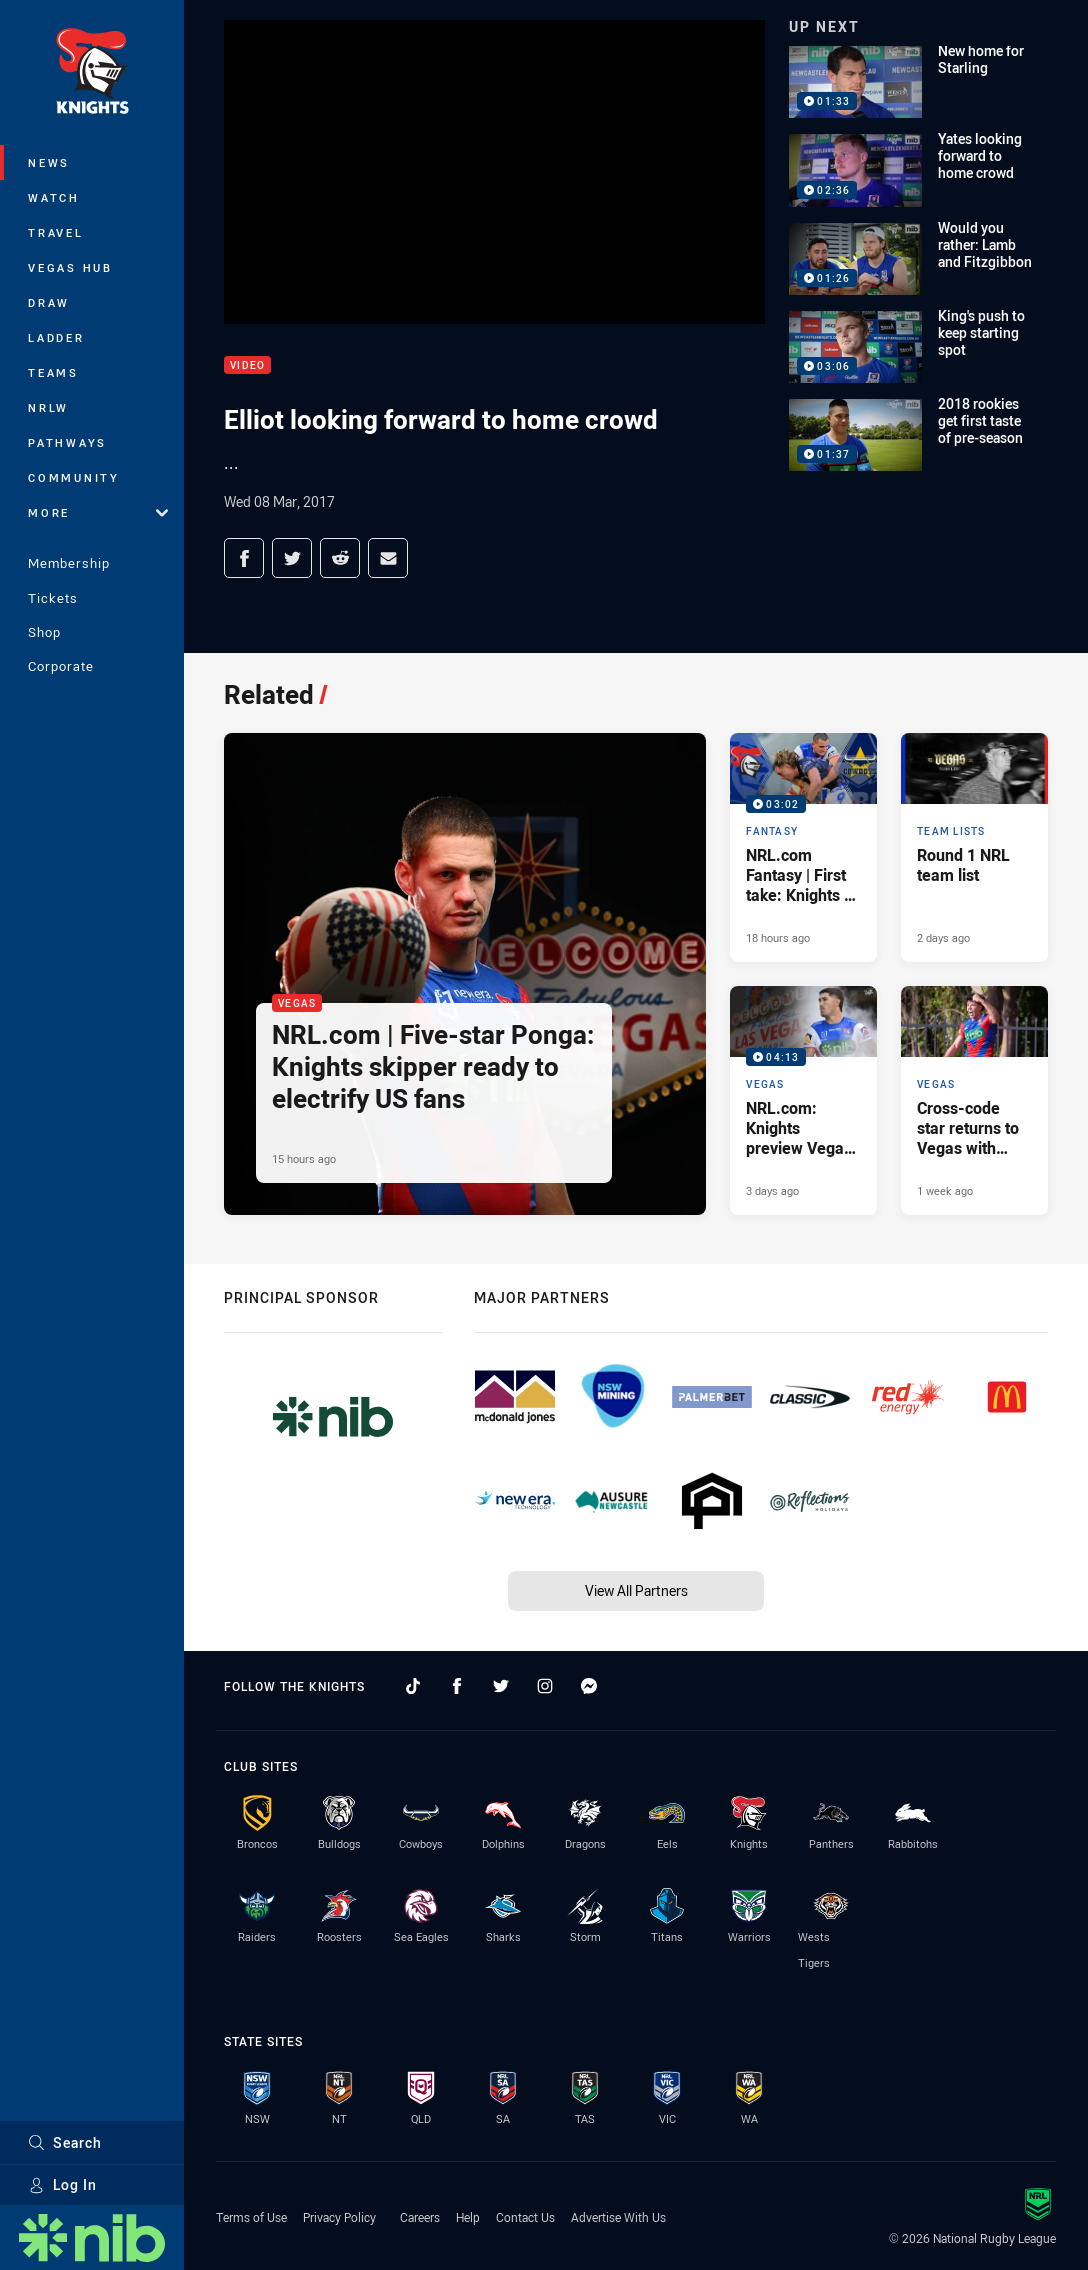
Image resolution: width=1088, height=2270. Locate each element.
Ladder (56, 337)
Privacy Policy (339, 2217)
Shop (44, 632)
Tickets (53, 598)
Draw (49, 302)
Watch (54, 197)
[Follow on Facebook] (457, 1686)
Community (74, 477)
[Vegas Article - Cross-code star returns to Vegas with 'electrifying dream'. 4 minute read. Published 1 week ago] (974, 1100)
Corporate (61, 666)
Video (247, 365)
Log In (62, 2184)
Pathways (67, 442)
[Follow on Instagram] (545, 1686)
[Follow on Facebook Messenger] (589, 1686)
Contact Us (525, 2217)
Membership (69, 563)
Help (468, 2217)
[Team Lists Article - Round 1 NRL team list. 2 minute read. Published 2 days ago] (974, 847)
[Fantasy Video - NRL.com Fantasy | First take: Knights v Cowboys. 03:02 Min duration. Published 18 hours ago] (803, 847)
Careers (420, 2217)
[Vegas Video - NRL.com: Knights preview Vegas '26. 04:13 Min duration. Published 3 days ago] (803, 1100)
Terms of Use (251, 2217)
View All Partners (636, 1590)
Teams (53, 372)
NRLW (48, 407)
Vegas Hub (70, 267)
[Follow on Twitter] (501, 1686)
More (98, 512)
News (49, 162)
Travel (56, 232)
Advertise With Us (618, 2217)
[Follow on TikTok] (413, 1686)
